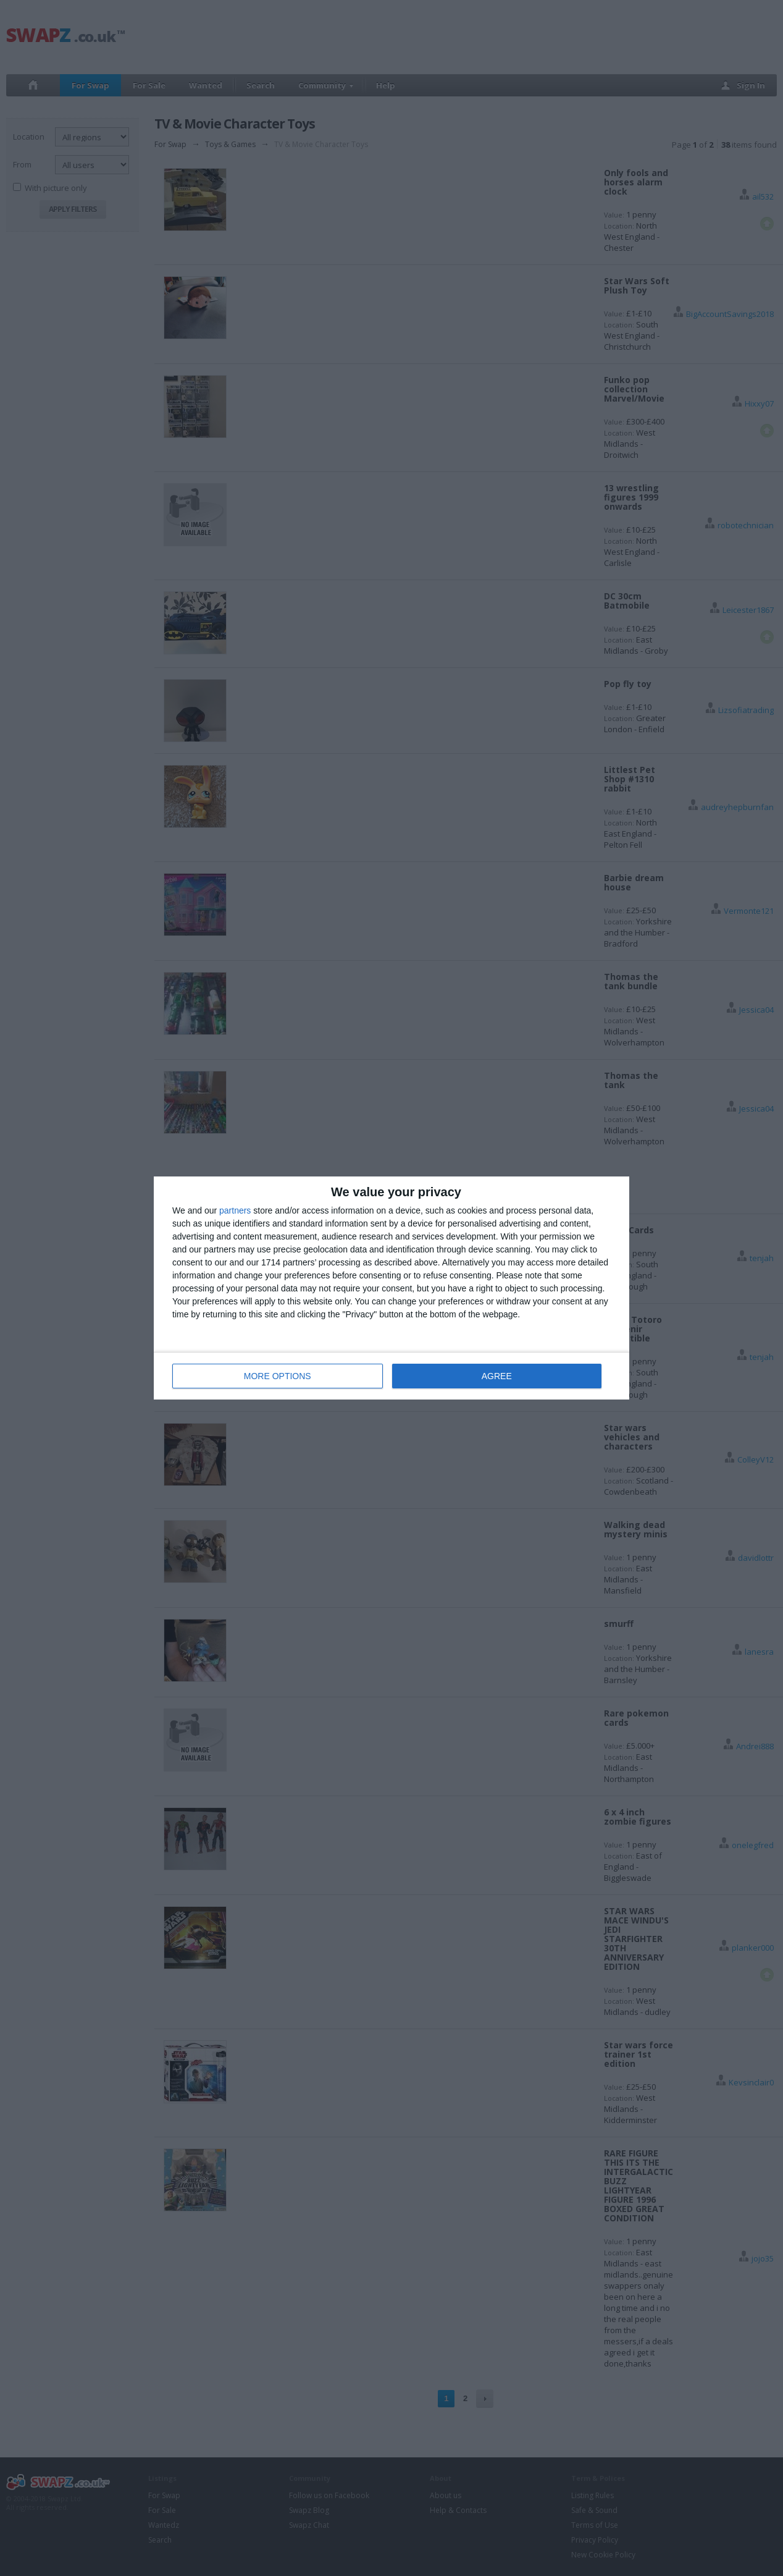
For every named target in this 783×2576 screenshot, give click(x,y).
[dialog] (391, 1288)
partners (235, 1210)
